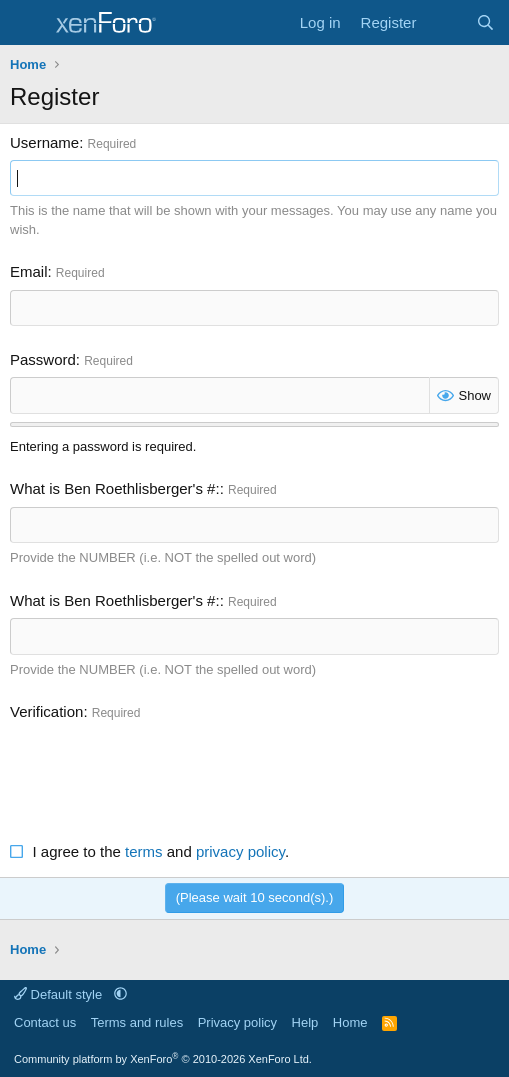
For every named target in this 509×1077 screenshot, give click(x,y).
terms (144, 851)
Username (44, 142)
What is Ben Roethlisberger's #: (115, 488)
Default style (60, 994)
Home (350, 1022)
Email (29, 271)
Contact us (45, 1022)
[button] (120, 994)
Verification (46, 711)
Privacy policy (237, 1022)
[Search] (485, 22)
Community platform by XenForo (163, 1059)
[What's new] (445, 22)
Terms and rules (137, 1022)
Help (305, 1022)
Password (43, 359)
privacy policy (240, 851)
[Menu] (27, 23)
